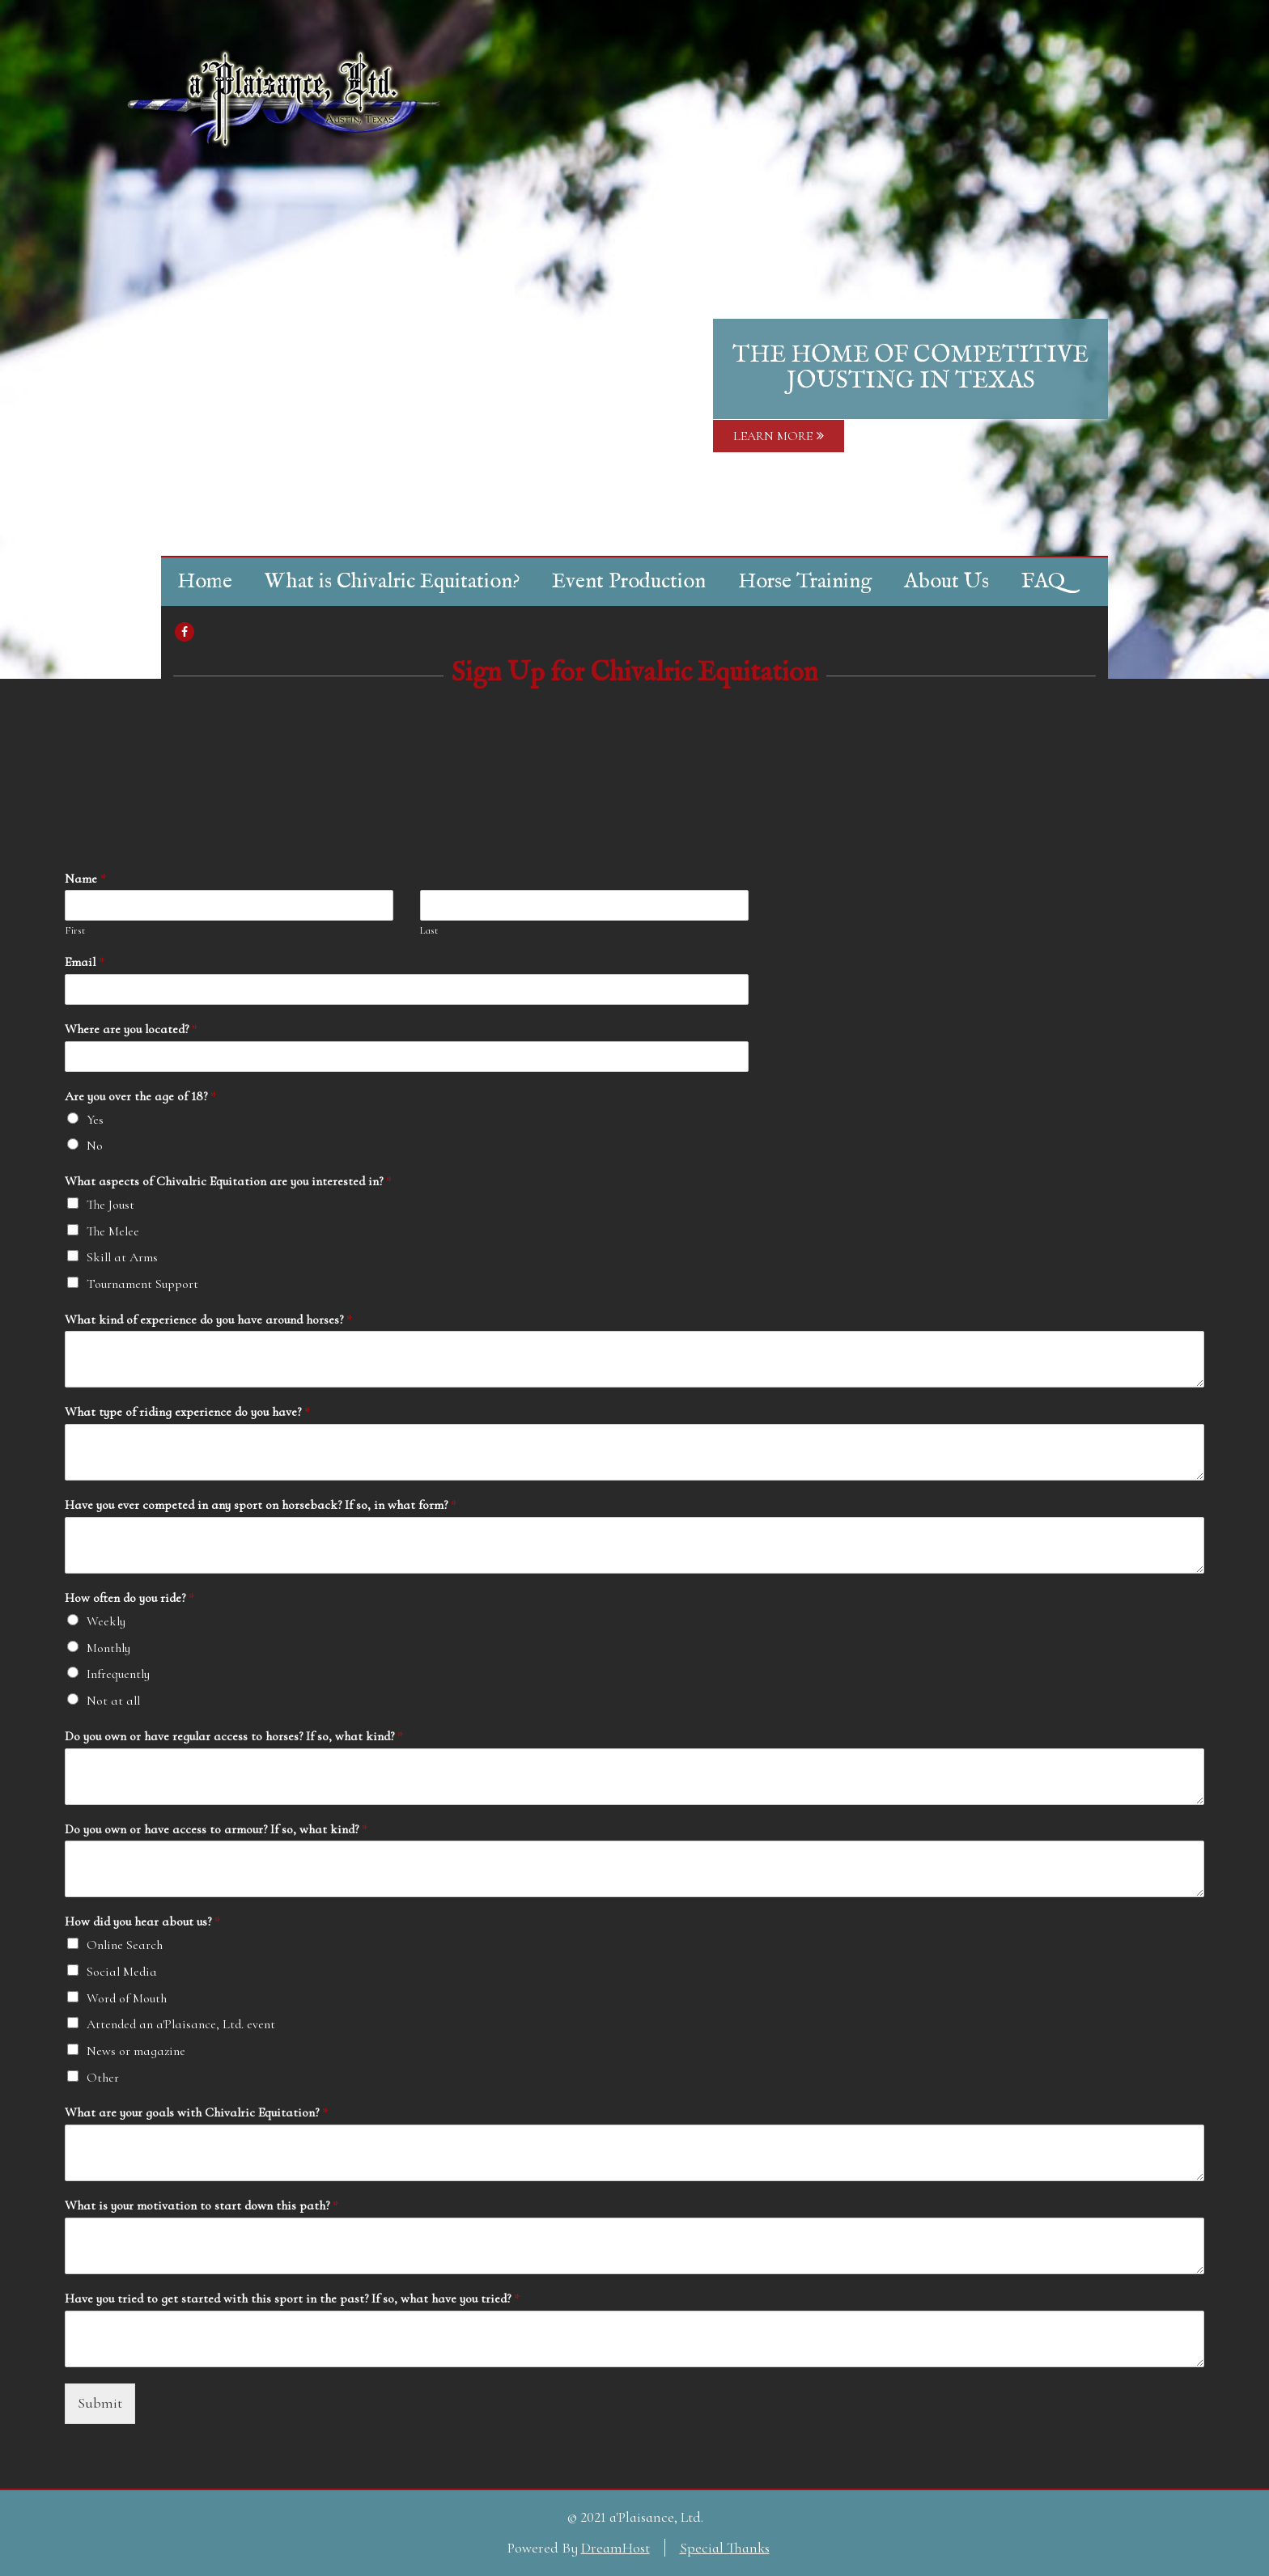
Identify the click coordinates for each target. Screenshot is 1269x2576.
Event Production (629, 581)
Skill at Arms (122, 1257)
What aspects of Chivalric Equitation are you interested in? (228, 1181)
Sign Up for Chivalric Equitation (635, 673)
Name (85, 879)
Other (103, 2078)
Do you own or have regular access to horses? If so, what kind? (234, 1736)
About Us (946, 581)
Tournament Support (142, 1284)
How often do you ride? (129, 1598)
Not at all (113, 1701)
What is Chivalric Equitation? (392, 581)
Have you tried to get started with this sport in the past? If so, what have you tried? (292, 2298)
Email (84, 962)
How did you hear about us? (142, 1921)
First (75, 930)
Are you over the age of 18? (140, 1096)
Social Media (122, 1972)
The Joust (110, 1205)
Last (429, 930)
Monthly (108, 1648)
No (95, 1146)
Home (204, 581)
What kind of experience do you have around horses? (208, 1319)
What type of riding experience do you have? (187, 1412)
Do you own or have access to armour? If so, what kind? (216, 1829)
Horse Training (805, 581)
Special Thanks (725, 2548)
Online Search (125, 1945)
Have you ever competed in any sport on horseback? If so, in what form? (260, 1505)
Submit (100, 2403)
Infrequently (118, 1674)
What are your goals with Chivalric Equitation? (196, 2112)
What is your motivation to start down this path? (201, 2205)
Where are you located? (131, 1029)
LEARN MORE (778, 436)
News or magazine (136, 2051)
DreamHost (615, 2548)
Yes (95, 1120)
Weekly (106, 1621)
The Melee (113, 1231)
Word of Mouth (127, 1998)
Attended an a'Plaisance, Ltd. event (181, 2024)
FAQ (1043, 581)
